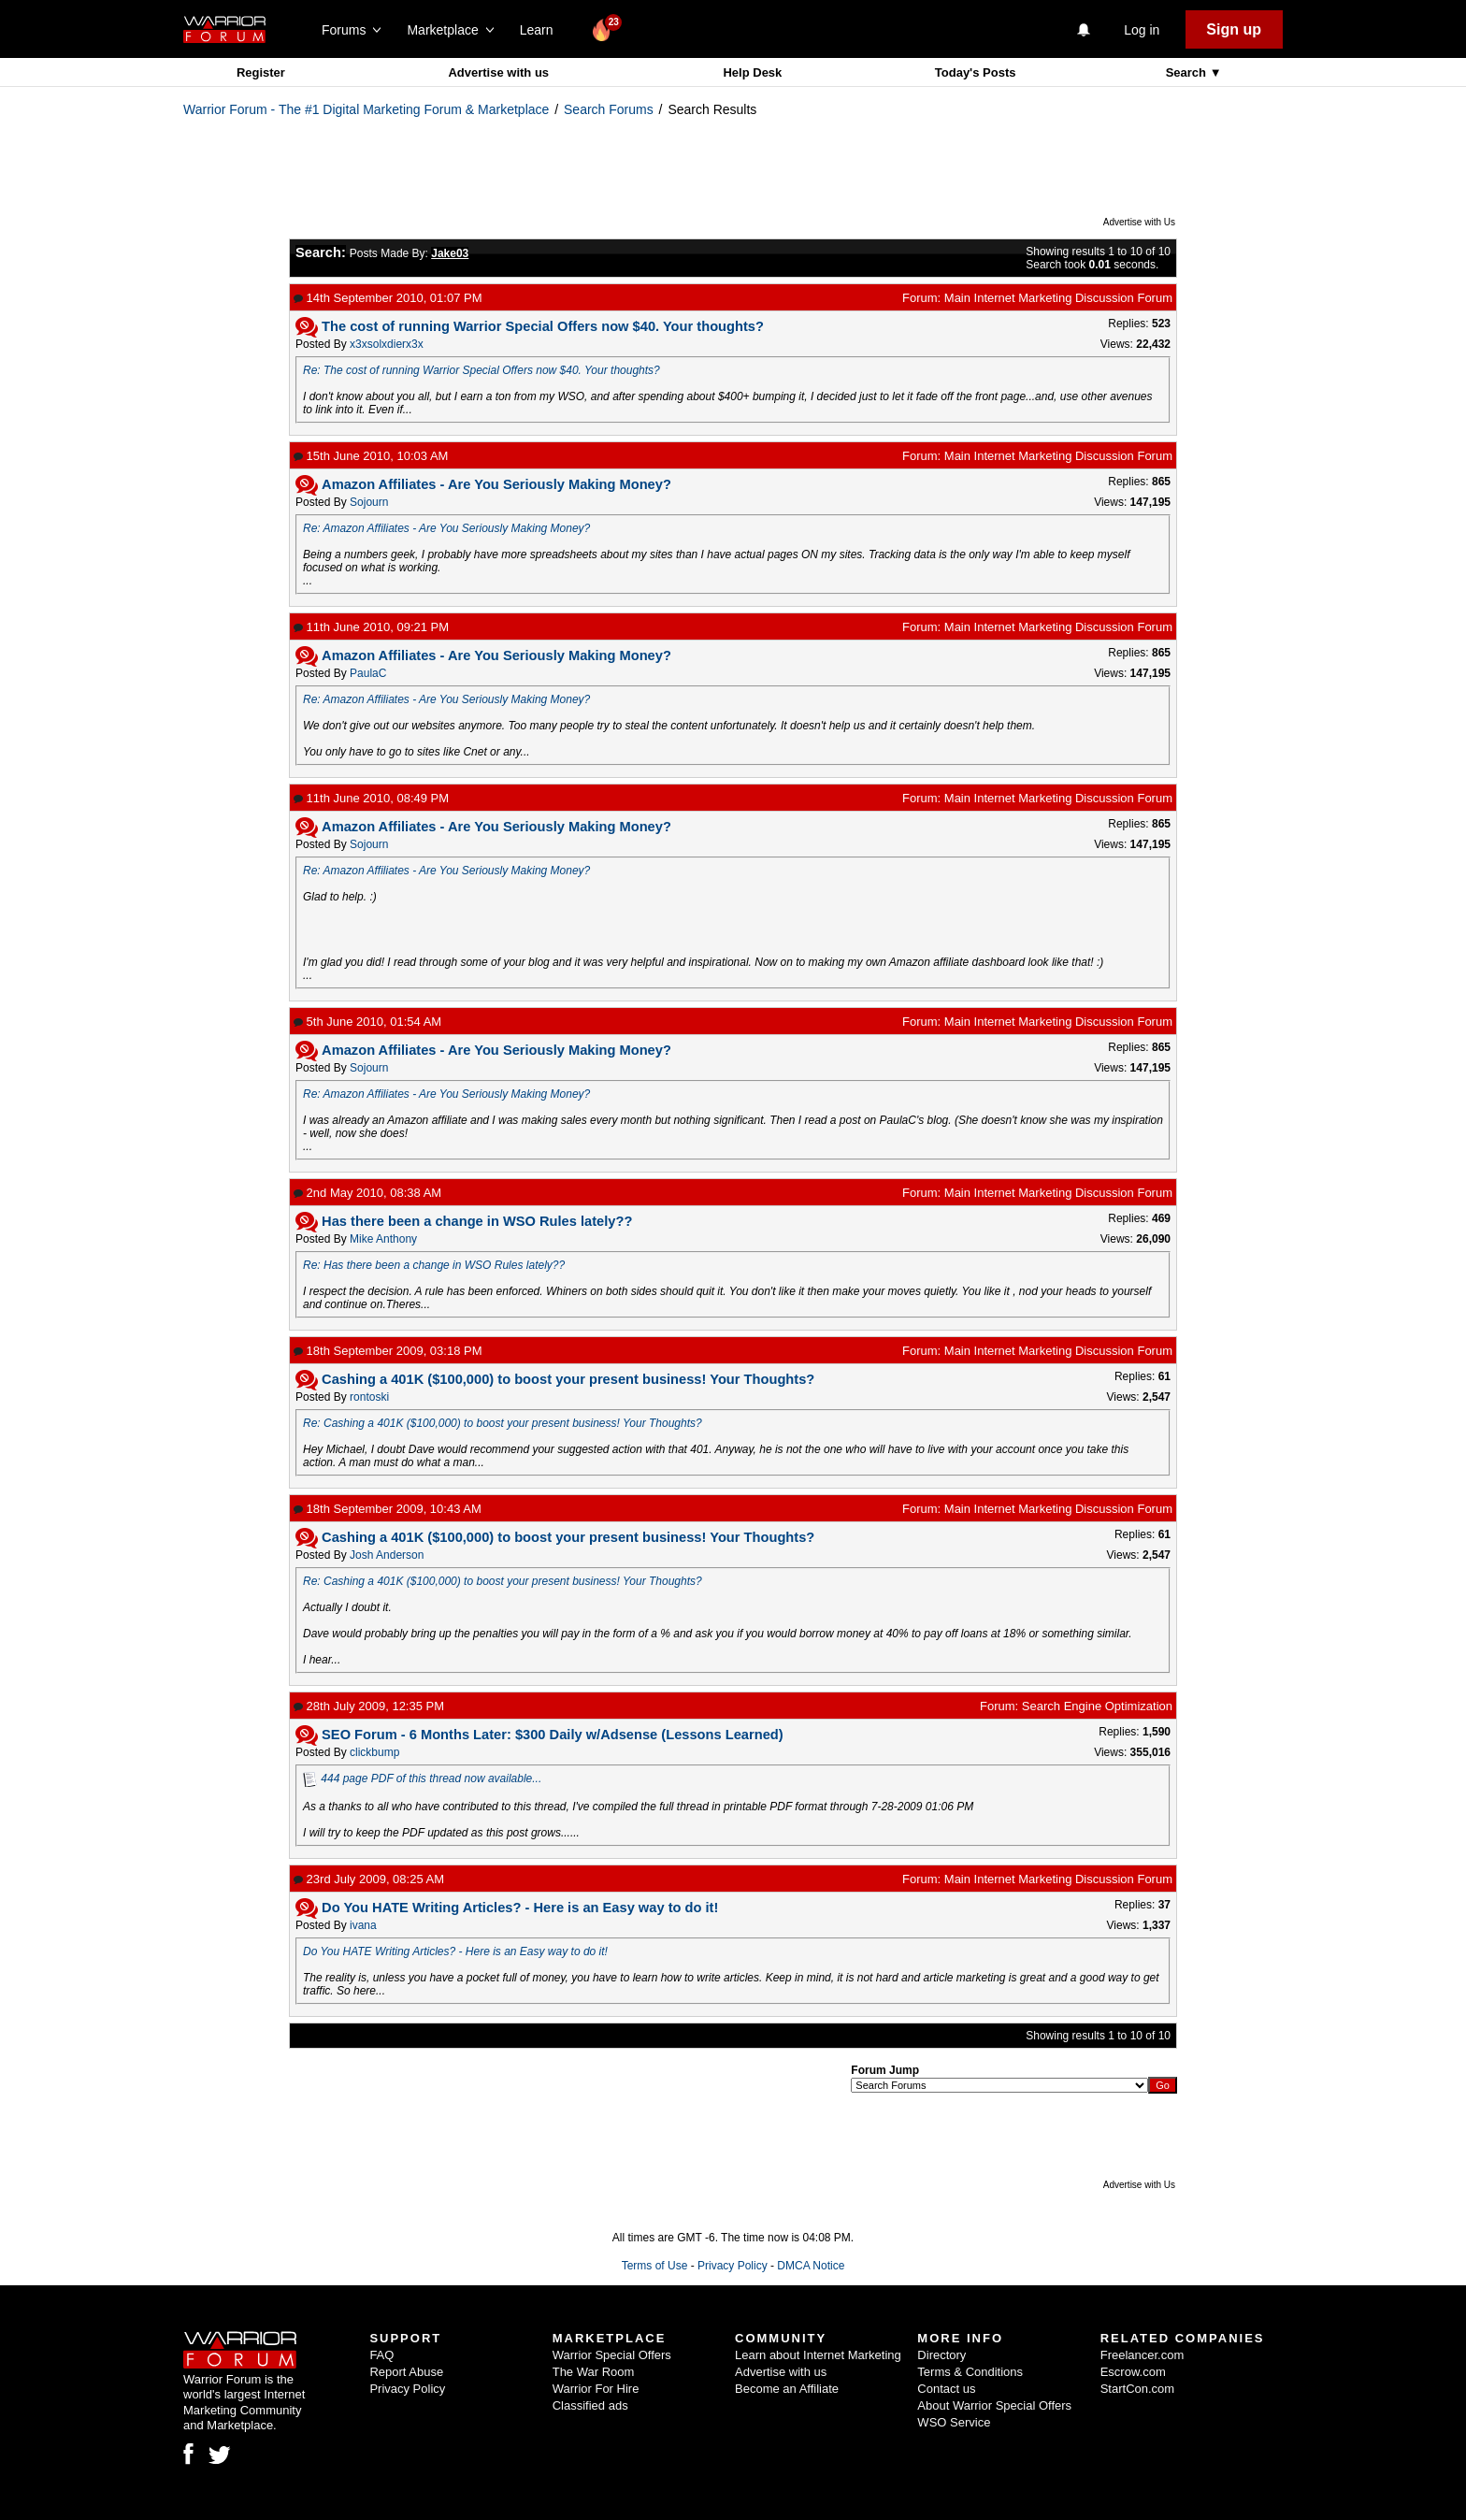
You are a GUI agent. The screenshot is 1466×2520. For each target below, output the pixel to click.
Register (261, 72)
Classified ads (590, 2405)
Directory (941, 2355)
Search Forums (609, 109)
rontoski (369, 1397)
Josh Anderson (387, 1555)
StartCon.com (1137, 2389)
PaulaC (368, 673)
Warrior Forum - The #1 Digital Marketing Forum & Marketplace (366, 109)
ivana (363, 1925)
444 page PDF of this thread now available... (431, 1778)
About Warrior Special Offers (994, 2405)
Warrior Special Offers (612, 2355)
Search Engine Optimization (1097, 1706)
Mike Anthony (383, 1239)
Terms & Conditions (970, 2372)
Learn (542, 29)
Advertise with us (498, 72)
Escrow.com (1133, 2372)
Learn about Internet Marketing (818, 2355)
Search (1188, 72)
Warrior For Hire (596, 2389)
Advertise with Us (1139, 222)
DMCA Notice (810, 2265)
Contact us (946, 2389)
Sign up (1233, 29)
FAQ (381, 2355)
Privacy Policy (732, 2265)
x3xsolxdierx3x (387, 344)
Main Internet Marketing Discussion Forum (1058, 298)
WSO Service (953, 2422)
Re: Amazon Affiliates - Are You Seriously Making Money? (446, 528)
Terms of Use (655, 2265)
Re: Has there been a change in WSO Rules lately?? (434, 1265)
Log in (1141, 29)
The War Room (594, 2372)
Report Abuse (406, 2372)
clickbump (374, 1752)
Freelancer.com (1142, 2355)
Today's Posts (975, 72)
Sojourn (369, 502)
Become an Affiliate (787, 2389)
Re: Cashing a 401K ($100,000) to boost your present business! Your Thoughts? (502, 1423)
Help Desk (752, 72)
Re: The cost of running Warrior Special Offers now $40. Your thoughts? (481, 370)
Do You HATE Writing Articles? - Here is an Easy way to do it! (455, 1951)
